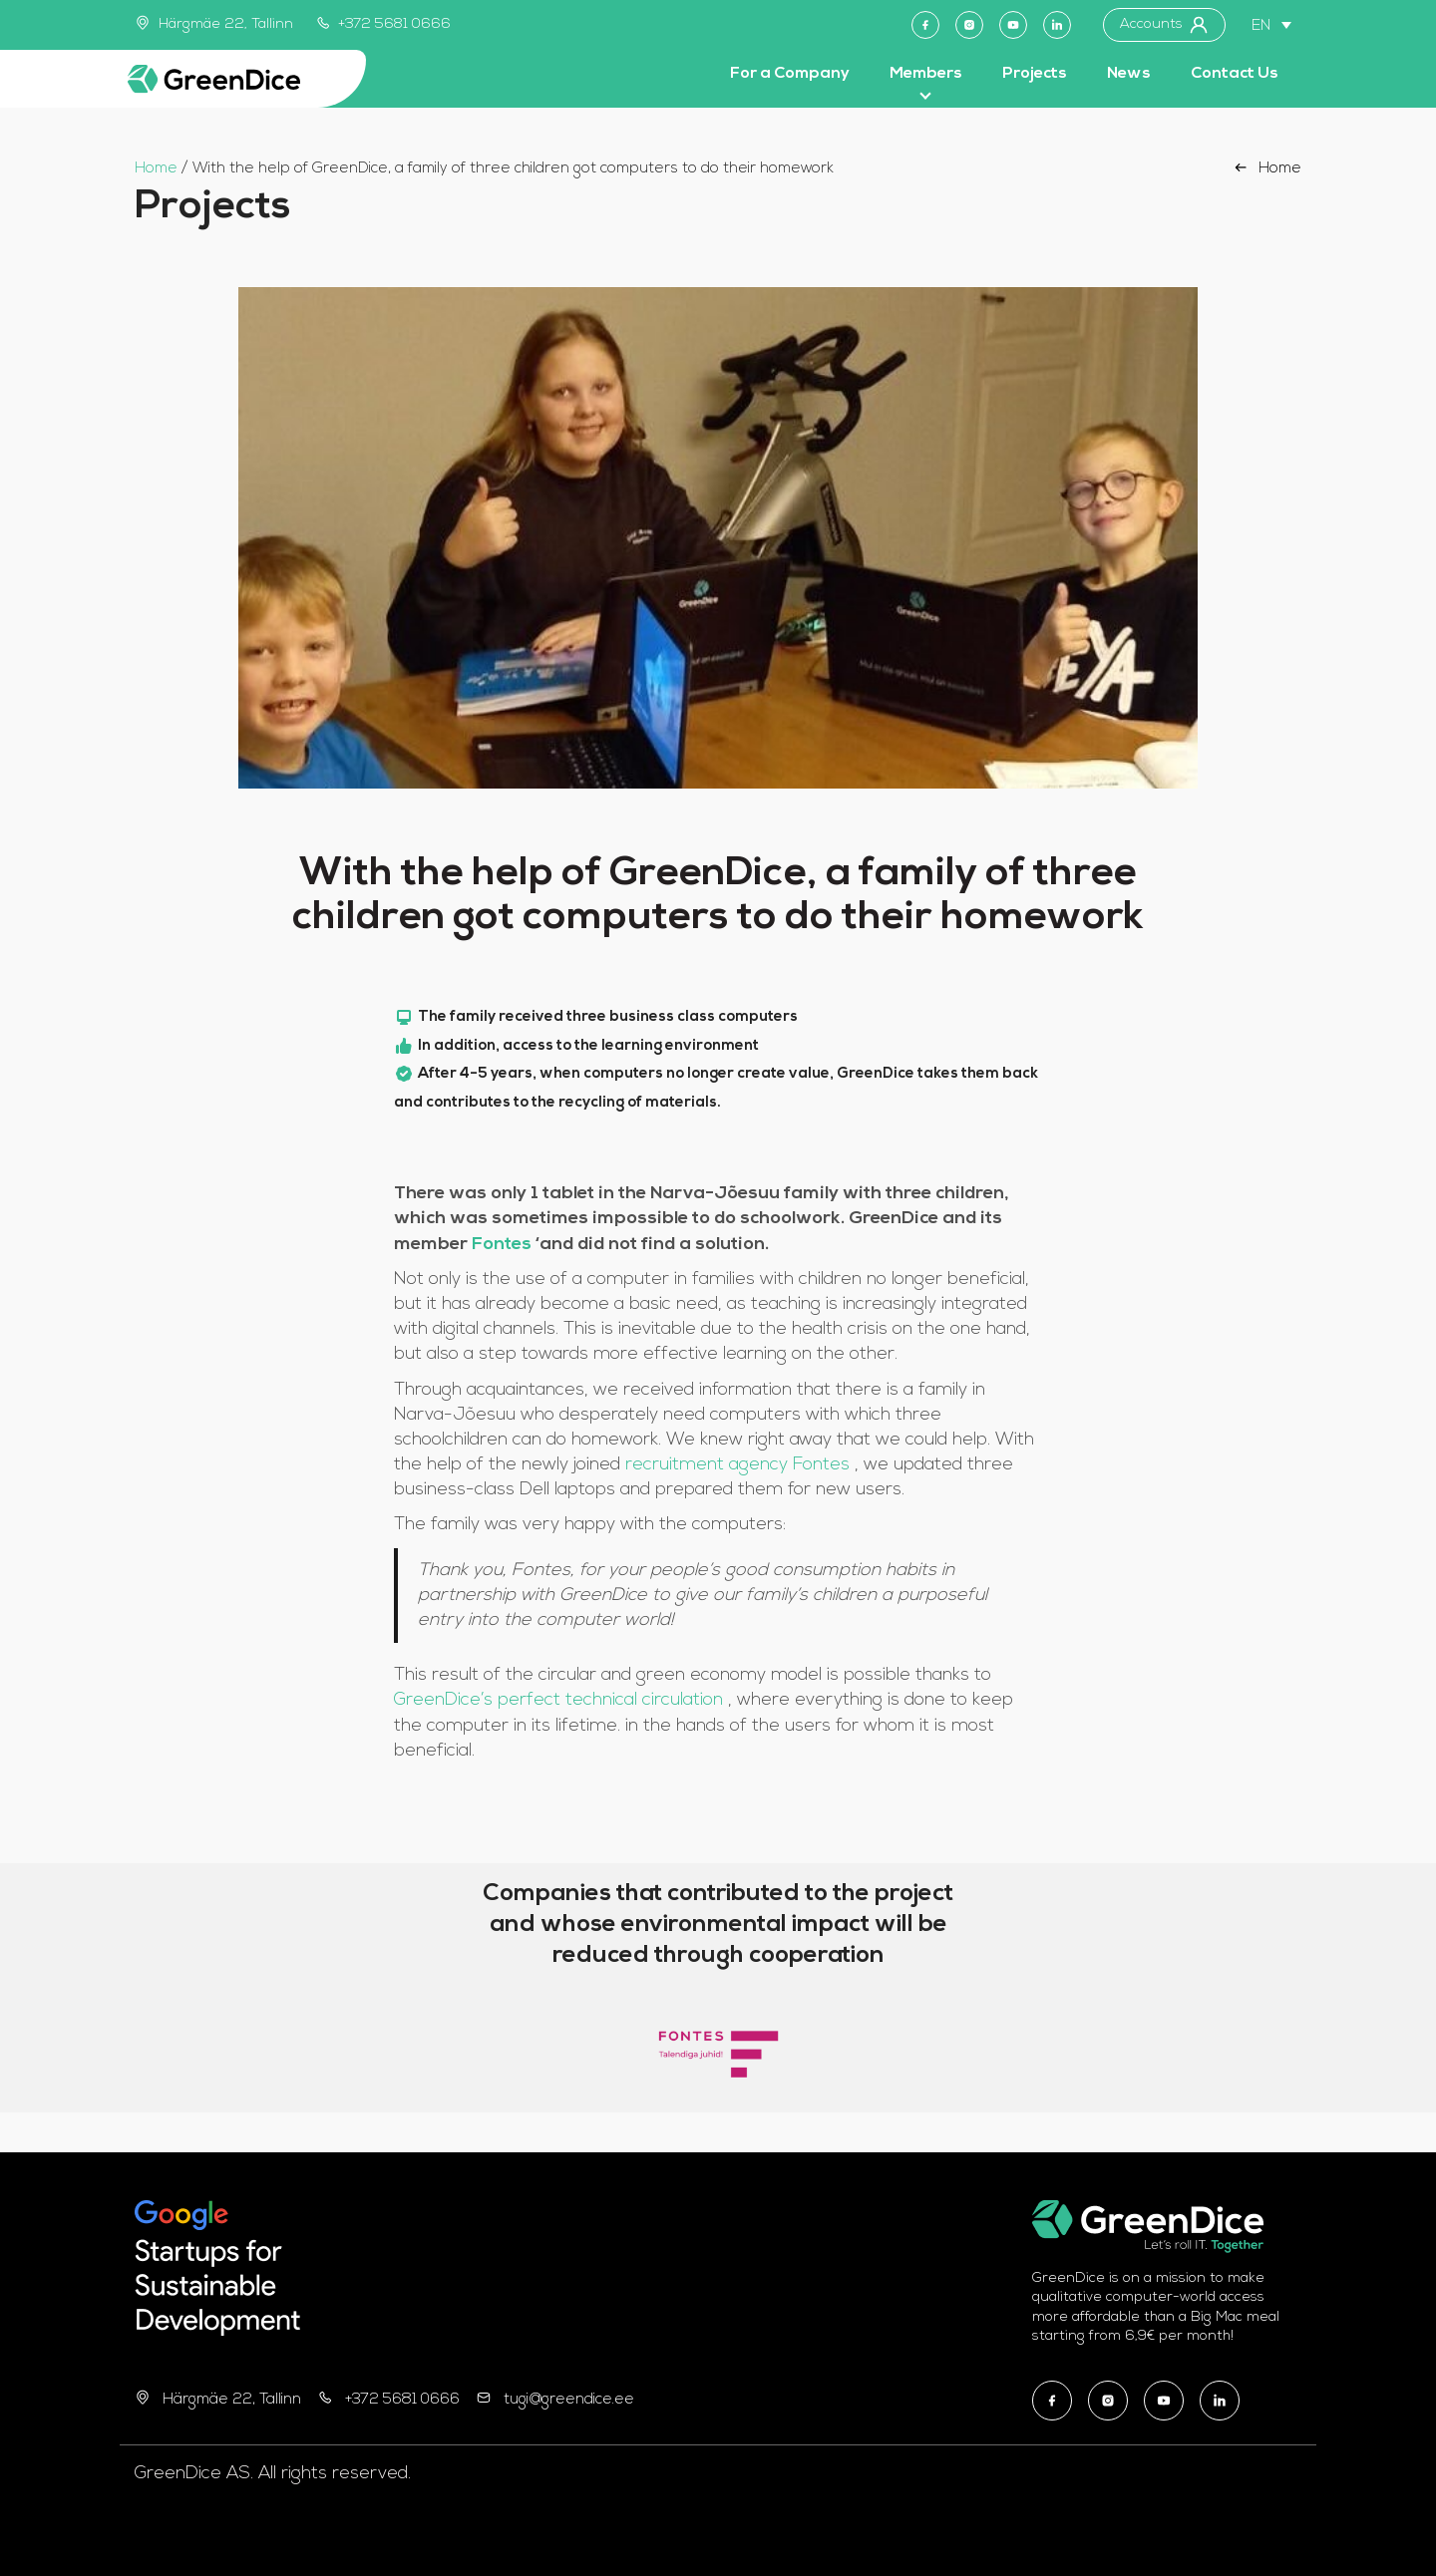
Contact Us (1234, 74)
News (1129, 74)
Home (156, 168)
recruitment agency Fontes (740, 1464)
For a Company (790, 74)
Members (926, 74)
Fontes (504, 1244)
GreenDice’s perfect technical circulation (561, 1700)
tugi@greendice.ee (569, 2400)
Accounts (1164, 25)
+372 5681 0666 (384, 24)
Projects (1034, 74)
